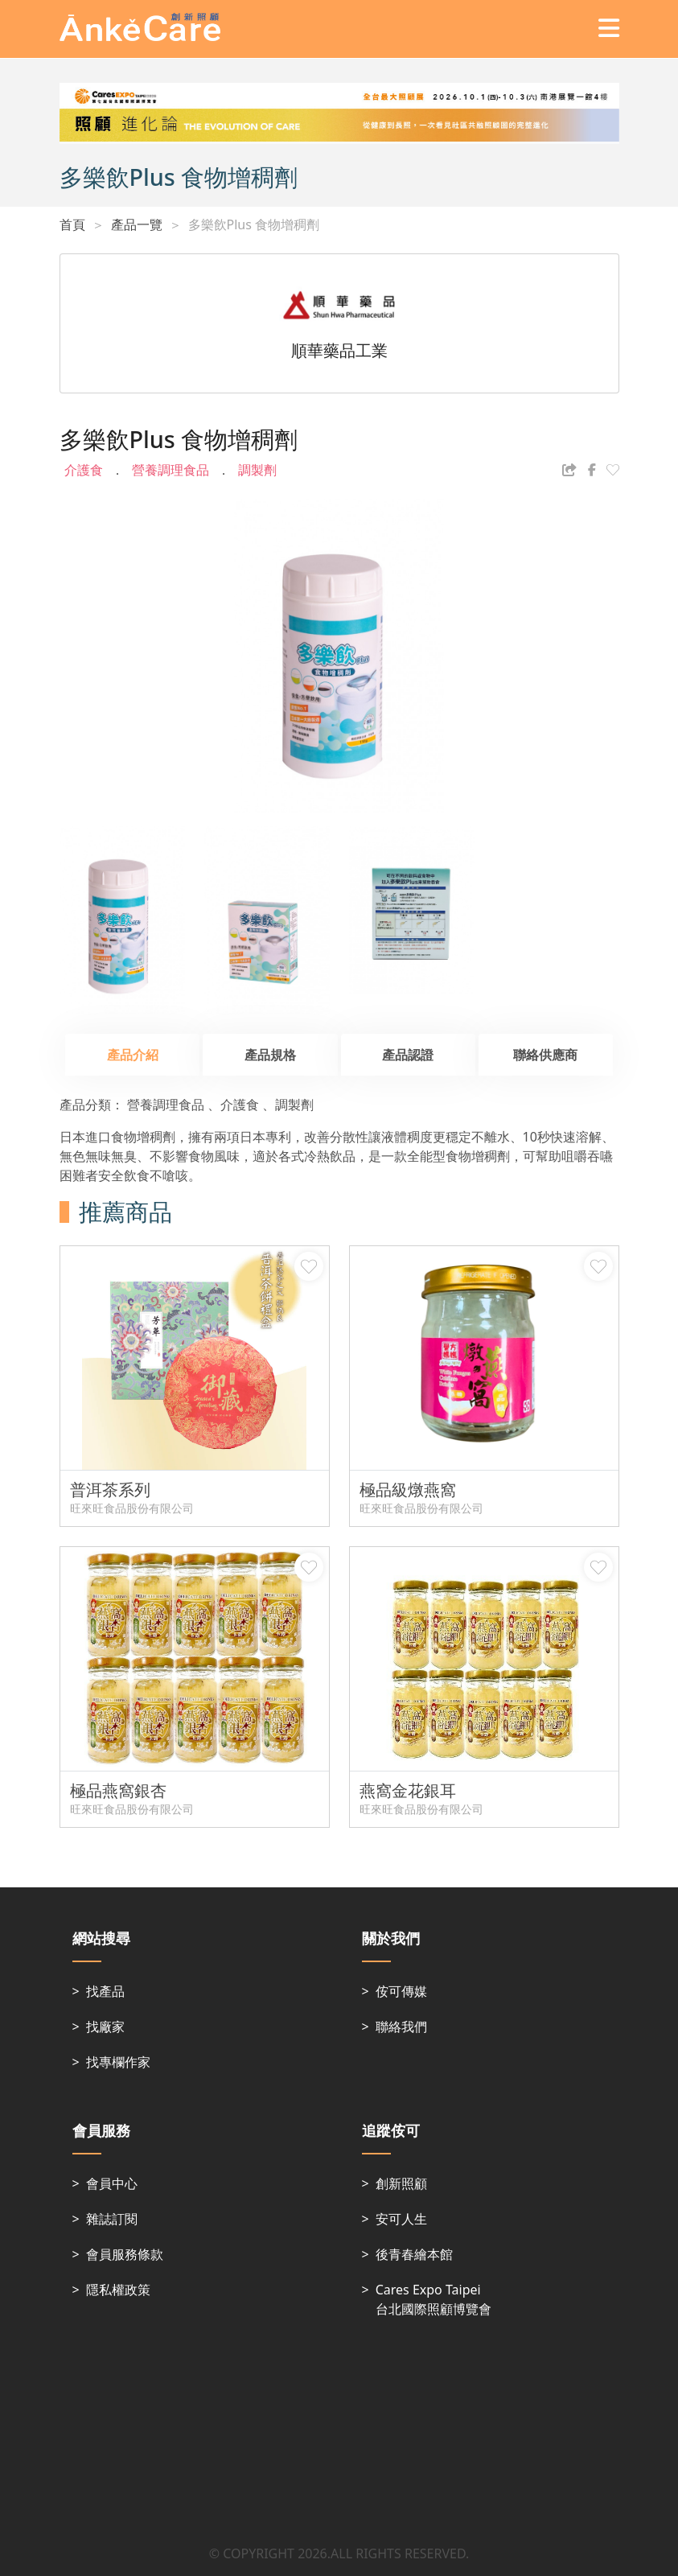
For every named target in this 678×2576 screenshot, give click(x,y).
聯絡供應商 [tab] (545, 1055)
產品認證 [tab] (408, 1055)
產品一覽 (136, 224)
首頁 (72, 224)
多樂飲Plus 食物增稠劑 (254, 224)
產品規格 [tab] (270, 1055)
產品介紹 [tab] (132, 1055)
